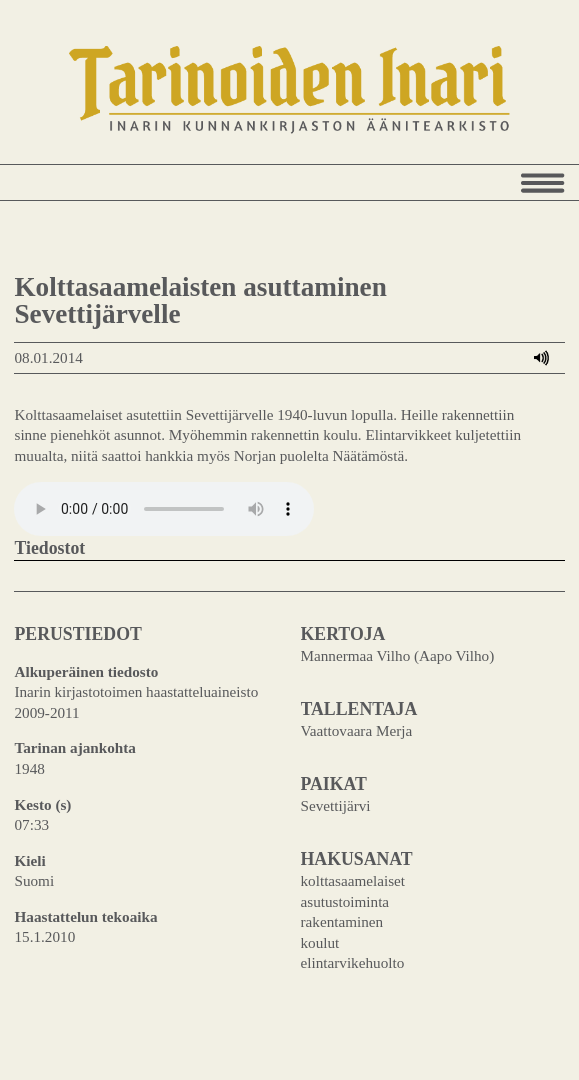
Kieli (29, 860)
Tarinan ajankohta (74, 747)
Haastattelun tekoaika (85, 916)
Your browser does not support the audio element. (164, 509)
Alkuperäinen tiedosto (86, 671)
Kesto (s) (42, 804)
